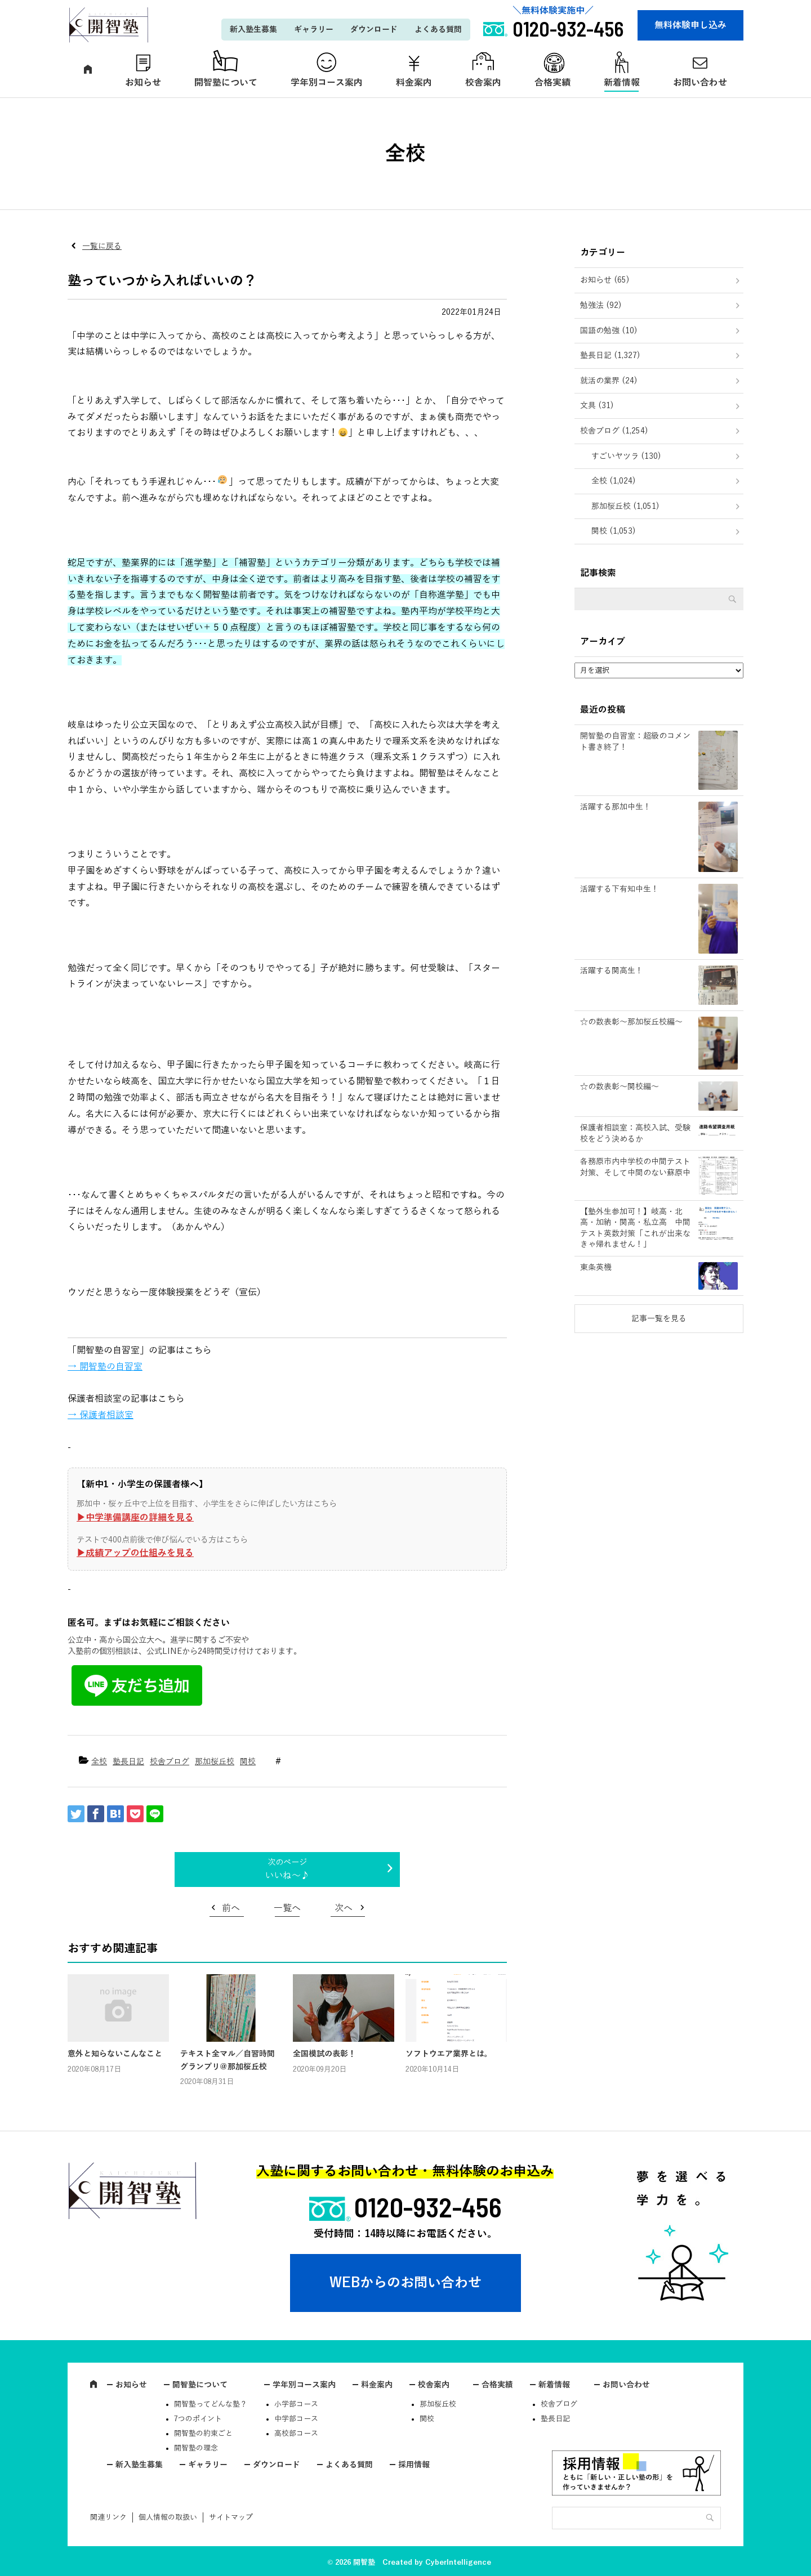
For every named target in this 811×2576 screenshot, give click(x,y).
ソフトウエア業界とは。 (449, 2054)
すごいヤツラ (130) (626, 456)
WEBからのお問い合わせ (405, 2282)
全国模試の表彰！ (324, 2054)
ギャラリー (313, 29)
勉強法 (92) (601, 305)
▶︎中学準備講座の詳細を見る (135, 1518)
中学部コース (296, 2419)
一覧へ (287, 1908)
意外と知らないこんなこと (115, 2054)
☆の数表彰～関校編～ (619, 1087)
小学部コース (296, 2404)
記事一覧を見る (659, 1318)
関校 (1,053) (613, 531)
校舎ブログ (169, 1761)
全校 (99, 1761)
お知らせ (143, 83)
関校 (248, 1761)
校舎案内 (483, 83)
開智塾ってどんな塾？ (210, 2404)
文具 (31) (597, 405)
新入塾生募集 (253, 29)
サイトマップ (231, 2517)
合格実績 (552, 83)
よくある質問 (438, 29)
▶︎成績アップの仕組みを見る (135, 1553)
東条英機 (596, 1267)
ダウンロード (374, 29)
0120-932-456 (428, 2206)
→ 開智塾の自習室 (105, 1367)
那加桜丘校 (214, 1761)
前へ (231, 1908)
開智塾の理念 (196, 2448)
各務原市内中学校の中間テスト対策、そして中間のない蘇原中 (635, 1167)
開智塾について (225, 83)
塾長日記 (128, 1761)
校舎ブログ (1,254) (614, 431)
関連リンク (108, 2517)
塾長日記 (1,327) (610, 355)
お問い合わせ (700, 83)
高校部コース (296, 2434)
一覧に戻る (102, 246)
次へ (344, 1908)
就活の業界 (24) (609, 381)
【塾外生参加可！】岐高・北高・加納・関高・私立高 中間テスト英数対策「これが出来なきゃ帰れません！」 (635, 1228)
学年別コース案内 (327, 83)
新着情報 (622, 83)
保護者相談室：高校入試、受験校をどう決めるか (635, 1133)
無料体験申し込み (690, 25)
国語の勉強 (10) (609, 331)
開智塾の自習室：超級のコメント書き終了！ (635, 742)
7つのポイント (198, 2419)
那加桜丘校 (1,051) (625, 506)
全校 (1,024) (613, 481)
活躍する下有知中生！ (619, 889)
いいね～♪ (287, 1876)
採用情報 (414, 2465)
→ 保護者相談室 (100, 1415)
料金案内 (414, 83)
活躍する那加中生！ (615, 807)
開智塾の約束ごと (203, 2434)
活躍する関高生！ (611, 971)
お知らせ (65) (605, 280)
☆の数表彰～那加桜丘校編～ (631, 1022)
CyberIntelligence (458, 2562)
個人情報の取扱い (168, 2517)
